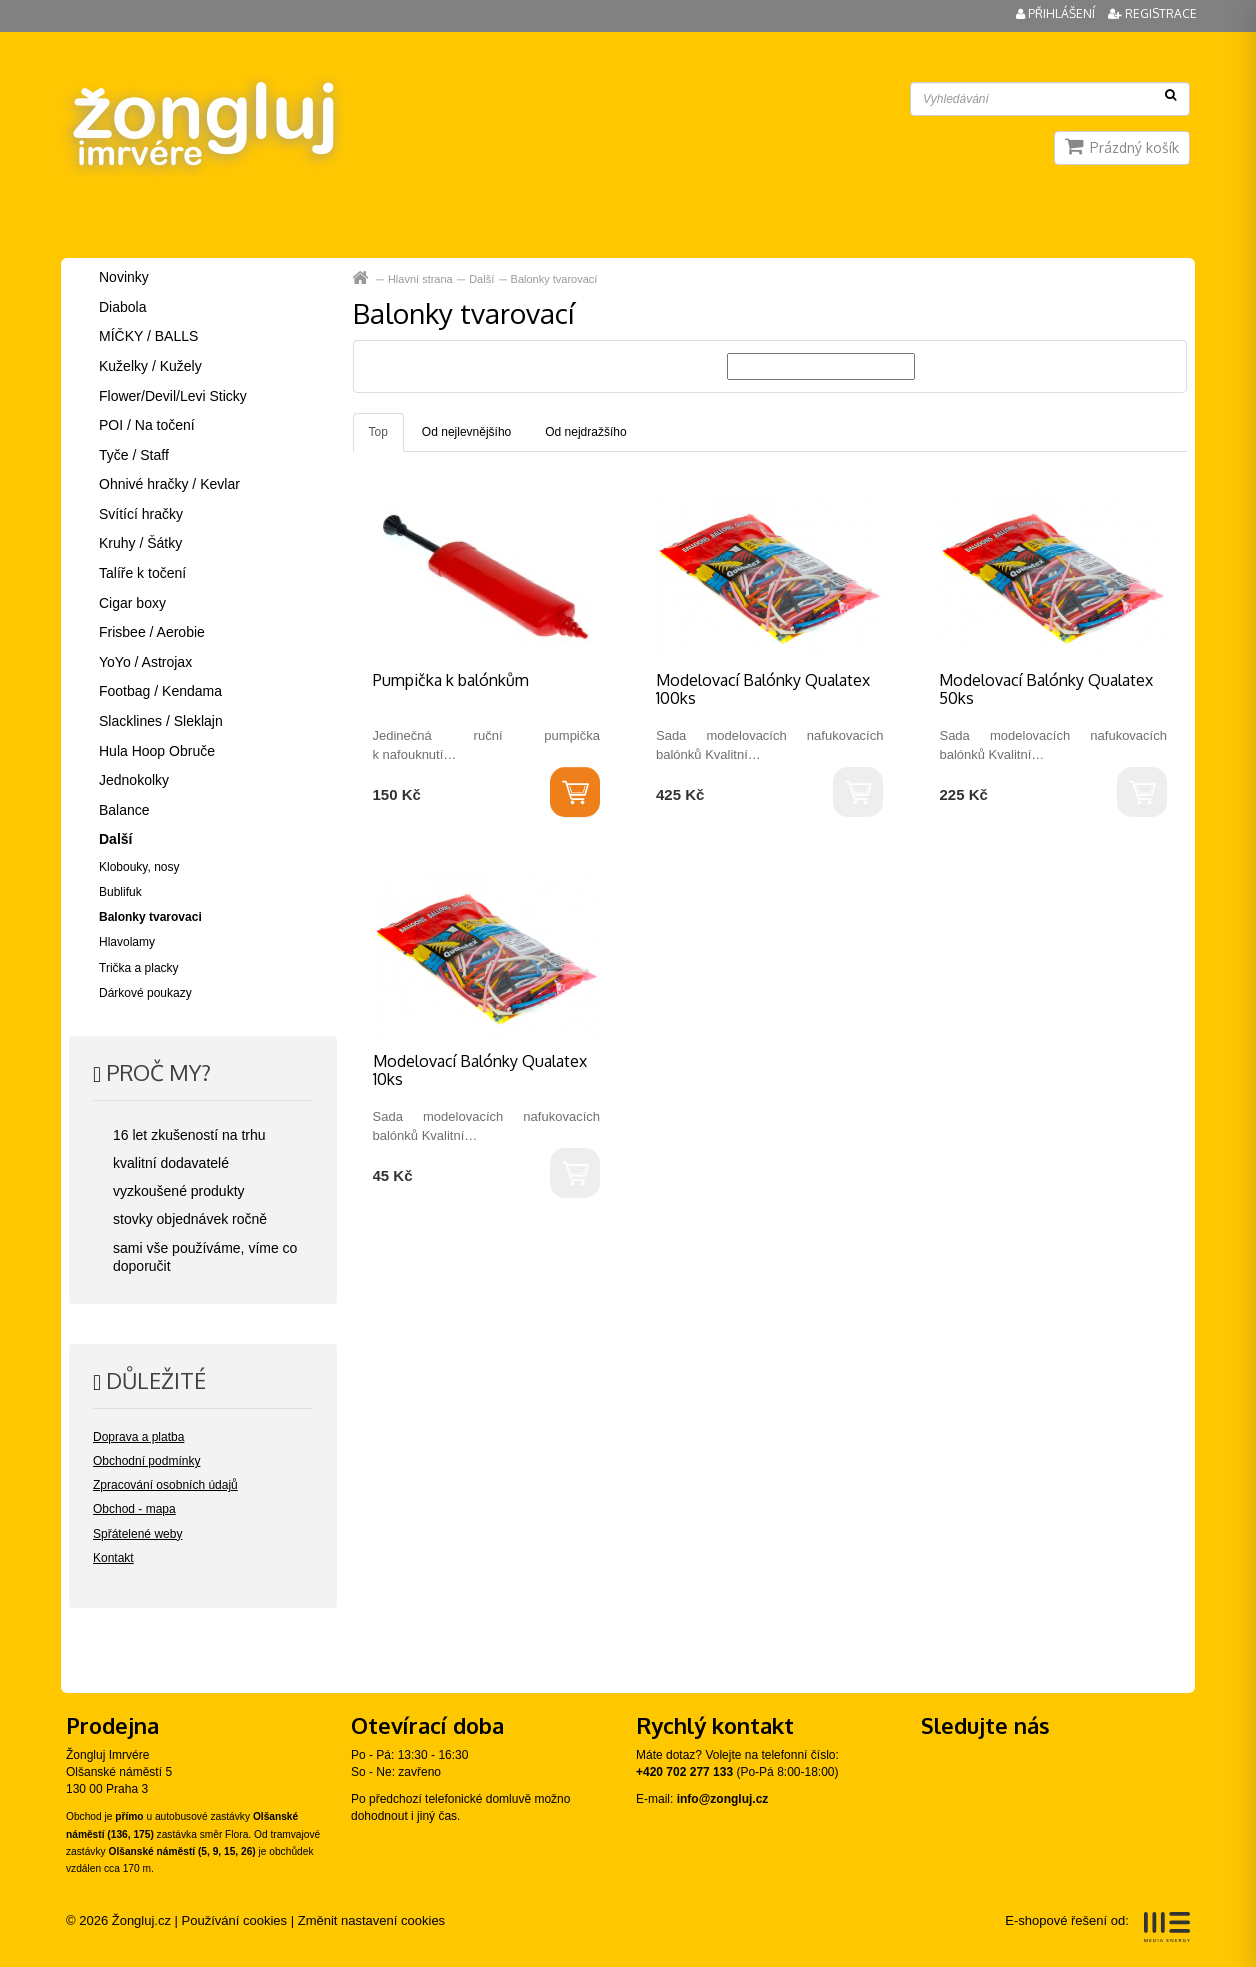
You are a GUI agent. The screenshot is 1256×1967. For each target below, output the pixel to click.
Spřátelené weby (137, 1534)
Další (481, 279)
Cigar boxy (132, 603)
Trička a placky (139, 968)
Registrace (1152, 13)
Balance (124, 810)
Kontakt (113, 1558)
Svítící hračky (141, 514)
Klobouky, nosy (139, 867)
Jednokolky (134, 780)
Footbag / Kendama (160, 691)
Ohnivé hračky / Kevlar (169, 484)
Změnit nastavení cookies (371, 1920)
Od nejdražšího (585, 432)
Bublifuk (120, 892)
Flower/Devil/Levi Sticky (173, 396)
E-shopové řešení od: (1097, 1927)
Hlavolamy (127, 942)
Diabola (122, 307)
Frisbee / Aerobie (152, 632)
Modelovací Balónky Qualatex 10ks (480, 1070)
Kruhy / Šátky (140, 543)
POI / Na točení (147, 425)
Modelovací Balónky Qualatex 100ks (763, 689)
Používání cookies (235, 1920)
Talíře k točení (142, 573)
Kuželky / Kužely (150, 366)
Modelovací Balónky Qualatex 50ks (1046, 689)
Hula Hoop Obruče (157, 751)
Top (378, 432)
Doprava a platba (138, 1437)
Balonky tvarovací (554, 279)
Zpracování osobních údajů (165, 1485)
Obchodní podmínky (146, 1461)
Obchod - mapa (134, 1509)
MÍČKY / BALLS (148, 336)
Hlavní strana (362, 278)
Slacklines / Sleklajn (161, 721)
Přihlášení (1057, 13)
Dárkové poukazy (145, 993)
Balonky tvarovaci (150, 917)
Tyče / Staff (134, 455)
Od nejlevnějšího (466, 432)
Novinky (124, 277)
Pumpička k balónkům (451, 680)
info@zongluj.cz (723, 1799)
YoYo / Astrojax (145, 662)
